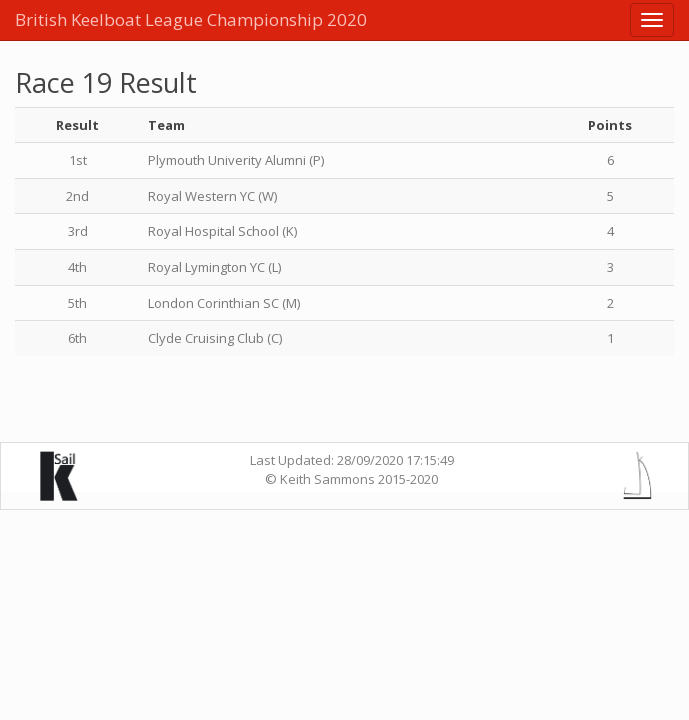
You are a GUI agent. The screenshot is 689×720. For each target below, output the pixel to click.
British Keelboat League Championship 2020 (191, 19)
